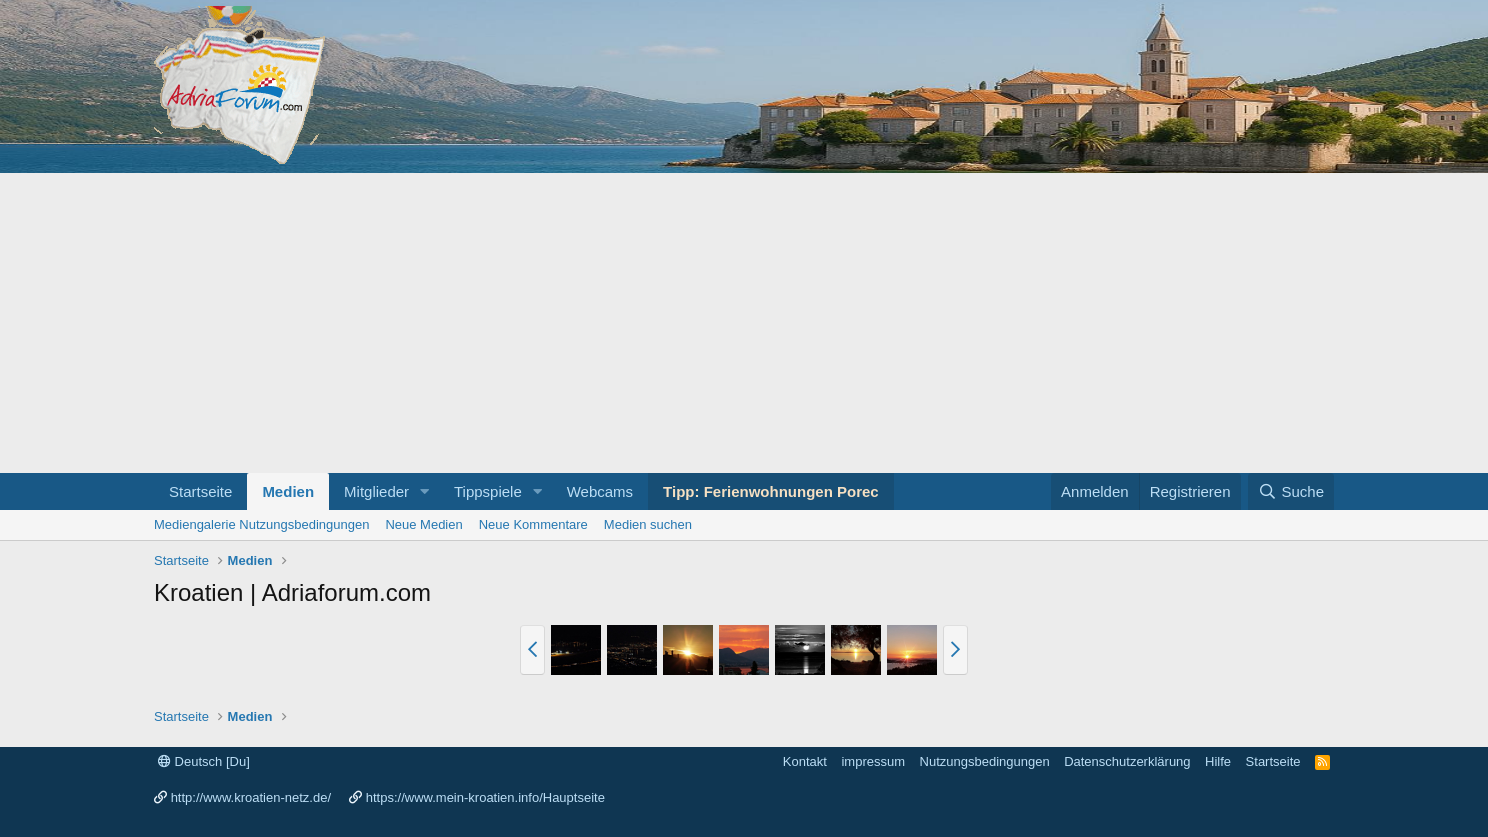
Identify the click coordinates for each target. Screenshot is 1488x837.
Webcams (600, 491)
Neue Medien (423, 524)
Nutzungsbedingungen (985, 761)
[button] (425, 491)
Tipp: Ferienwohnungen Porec (771, 491)
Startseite (200, 491)
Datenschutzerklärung (1127, 761)
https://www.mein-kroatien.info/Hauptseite (485, 797)
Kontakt (805, 761)
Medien (288, 491)
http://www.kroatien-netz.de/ (251, 797)
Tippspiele (488, 491)
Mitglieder (376, 491)
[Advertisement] (744, 323)
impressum (873, 761)
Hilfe (1218, 761)
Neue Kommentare (533, 524)
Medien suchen (648, 524)
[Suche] (1291, 491)
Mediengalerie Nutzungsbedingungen (261, 524)
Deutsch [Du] (204, 761)
